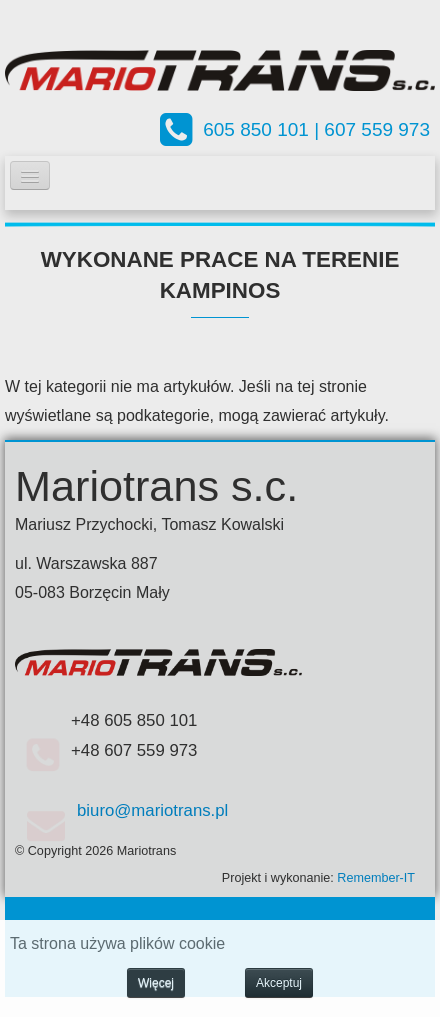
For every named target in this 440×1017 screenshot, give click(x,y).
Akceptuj (279, 983)
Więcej (156, 983)
